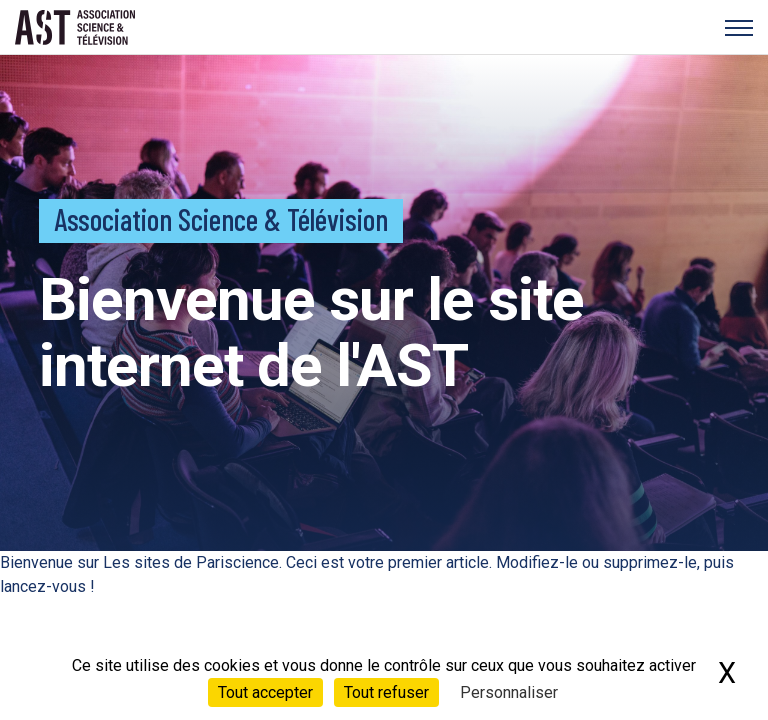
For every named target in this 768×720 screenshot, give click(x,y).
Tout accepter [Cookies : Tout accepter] (265, 692)
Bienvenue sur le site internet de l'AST (311, 332)
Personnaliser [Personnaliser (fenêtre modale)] (509, 692)
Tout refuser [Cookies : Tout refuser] (386, 692)
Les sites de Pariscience (191, 562)
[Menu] (738, 27)
